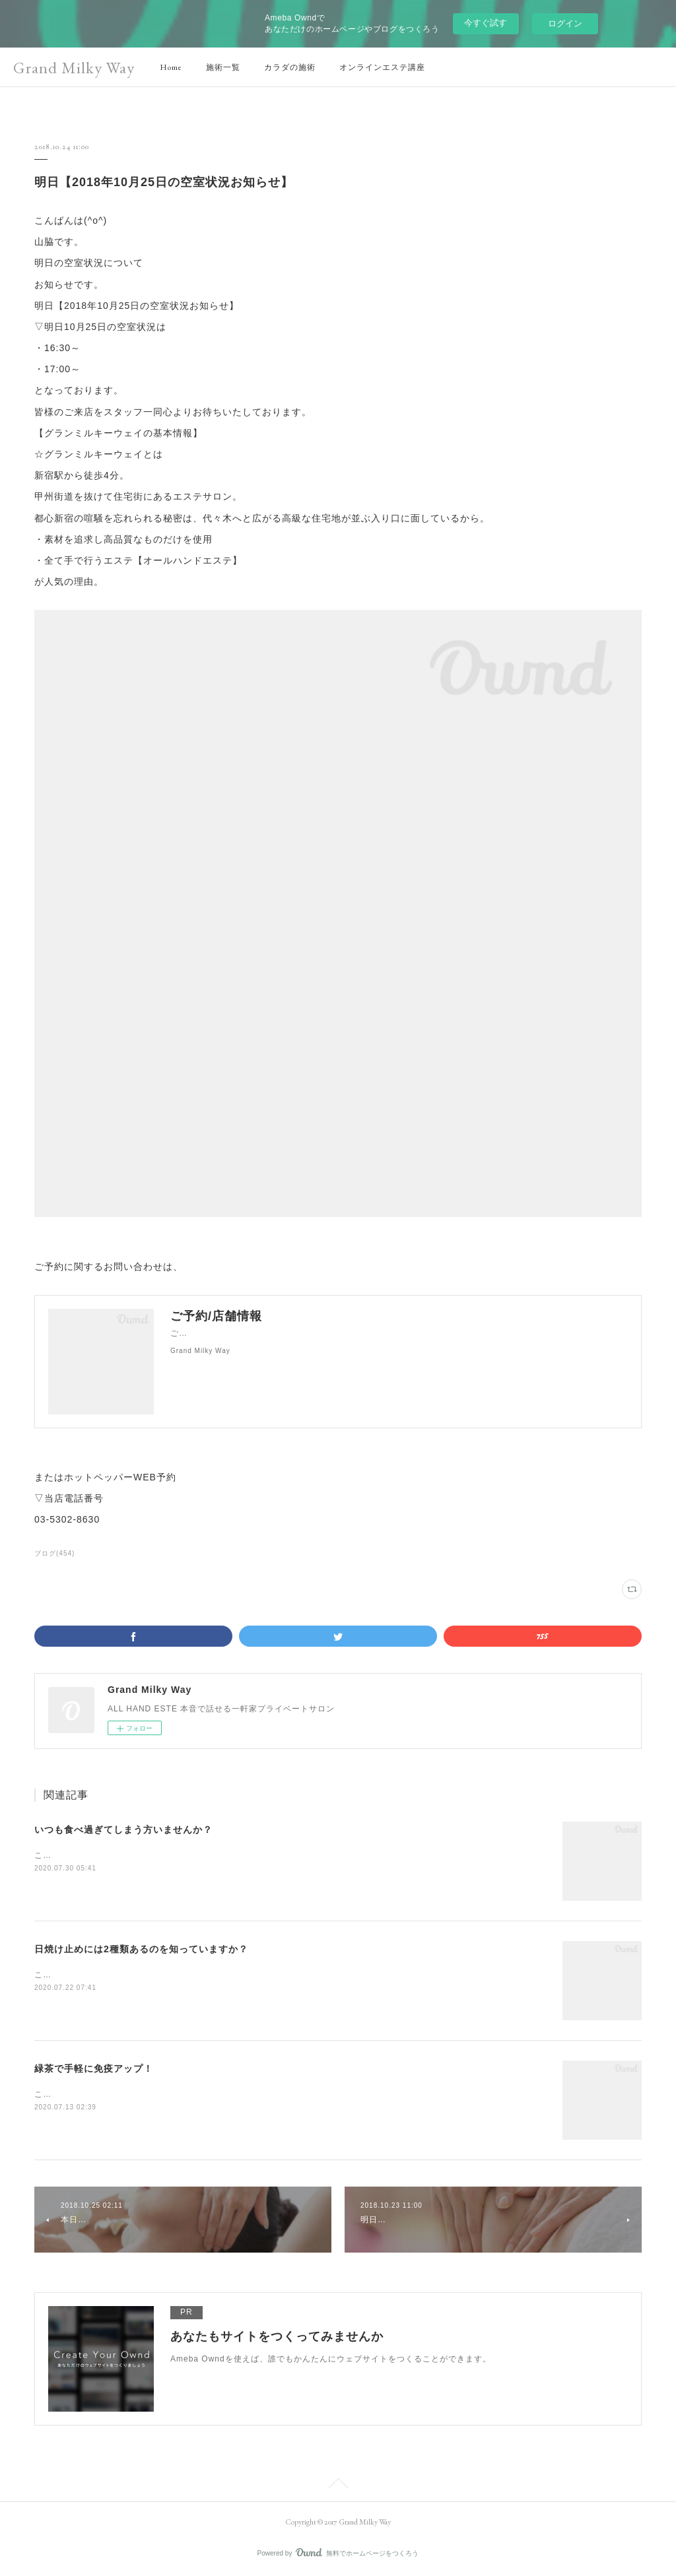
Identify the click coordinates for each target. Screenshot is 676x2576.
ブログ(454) (54, 1553)
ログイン (565, 23)
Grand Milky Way (74, 67)
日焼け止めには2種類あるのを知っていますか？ (141, 1949)
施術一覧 (223, 67)
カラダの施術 (290, 67)
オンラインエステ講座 (382, 67)
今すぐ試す (485, 23)
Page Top (338, 2485)
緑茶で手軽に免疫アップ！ (93, 2068)
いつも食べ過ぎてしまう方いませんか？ (123, 1829)
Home (171, 67)
